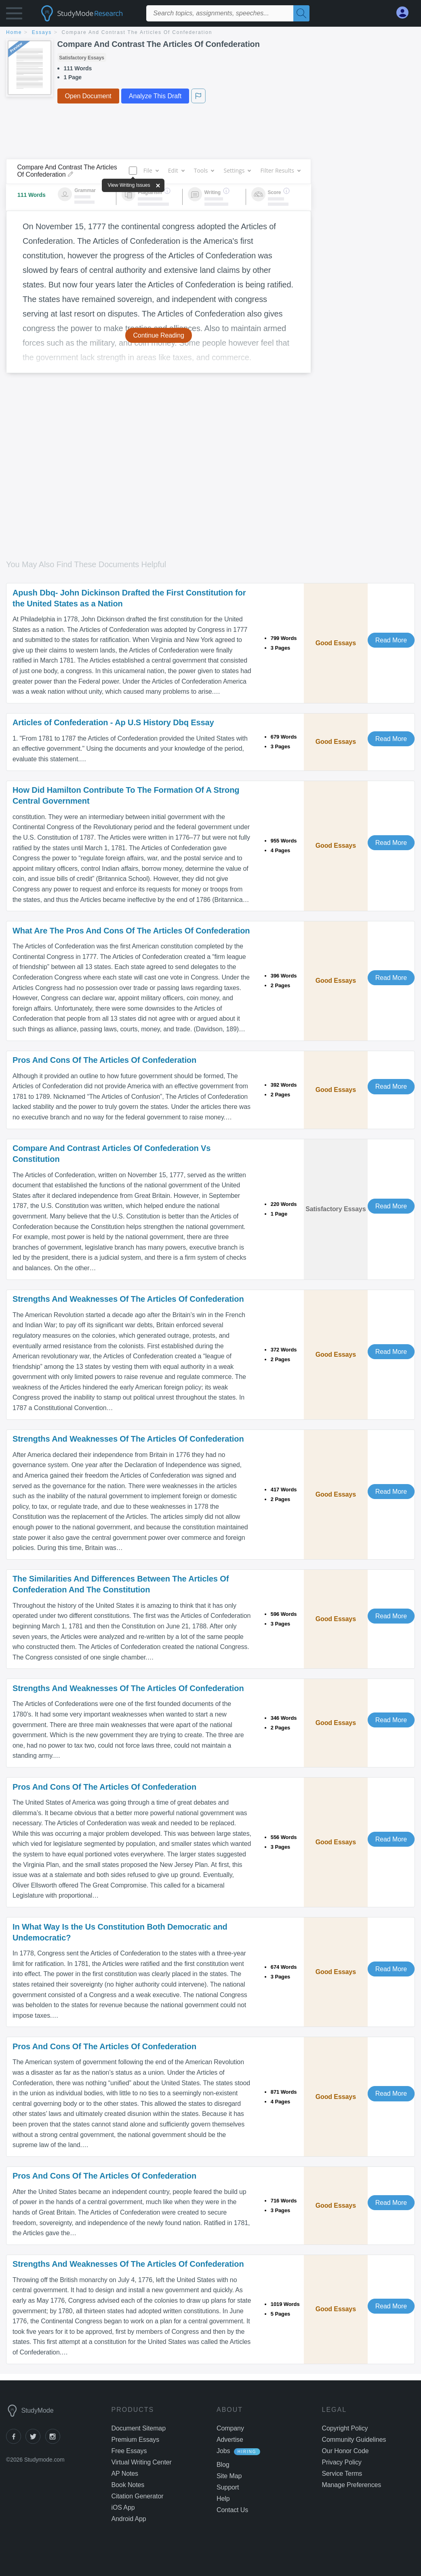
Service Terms (342, 2473)
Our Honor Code (345, 2450)
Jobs (223, 2450)
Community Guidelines (354, 2439)
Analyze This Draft (155, 96)
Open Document (88, 96)
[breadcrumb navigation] (210, 33)
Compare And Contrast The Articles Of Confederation (137, 32)
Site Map (229, 2476)
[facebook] (15, 2441)
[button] (14, 15)
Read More (391, 640)
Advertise (230, 2439)
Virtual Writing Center (142, 2462)
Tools (204, 170)
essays (42, 32)
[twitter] (35, 2441)
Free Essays (129, 2450)
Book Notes (128, 2484)
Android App (129, 2518)
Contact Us (232, 2509)
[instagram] (54, 2441)
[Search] (301, 13)
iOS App (123, 2507)
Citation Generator (138, 2496)
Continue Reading (158, 335)
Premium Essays (136, 2439)
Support (228, 2487)
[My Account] (405, 12)
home (14, 32)
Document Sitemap (139, 2428)
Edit (176, 170)
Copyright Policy (345, 2428)
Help (223, 2498)
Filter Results (280, 170)
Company (230, 2428)
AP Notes (125, 2473)
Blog (223, 2464)
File (150, 170)
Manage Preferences (351, 2484)
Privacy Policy (342, 2462)
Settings (236, 170)
